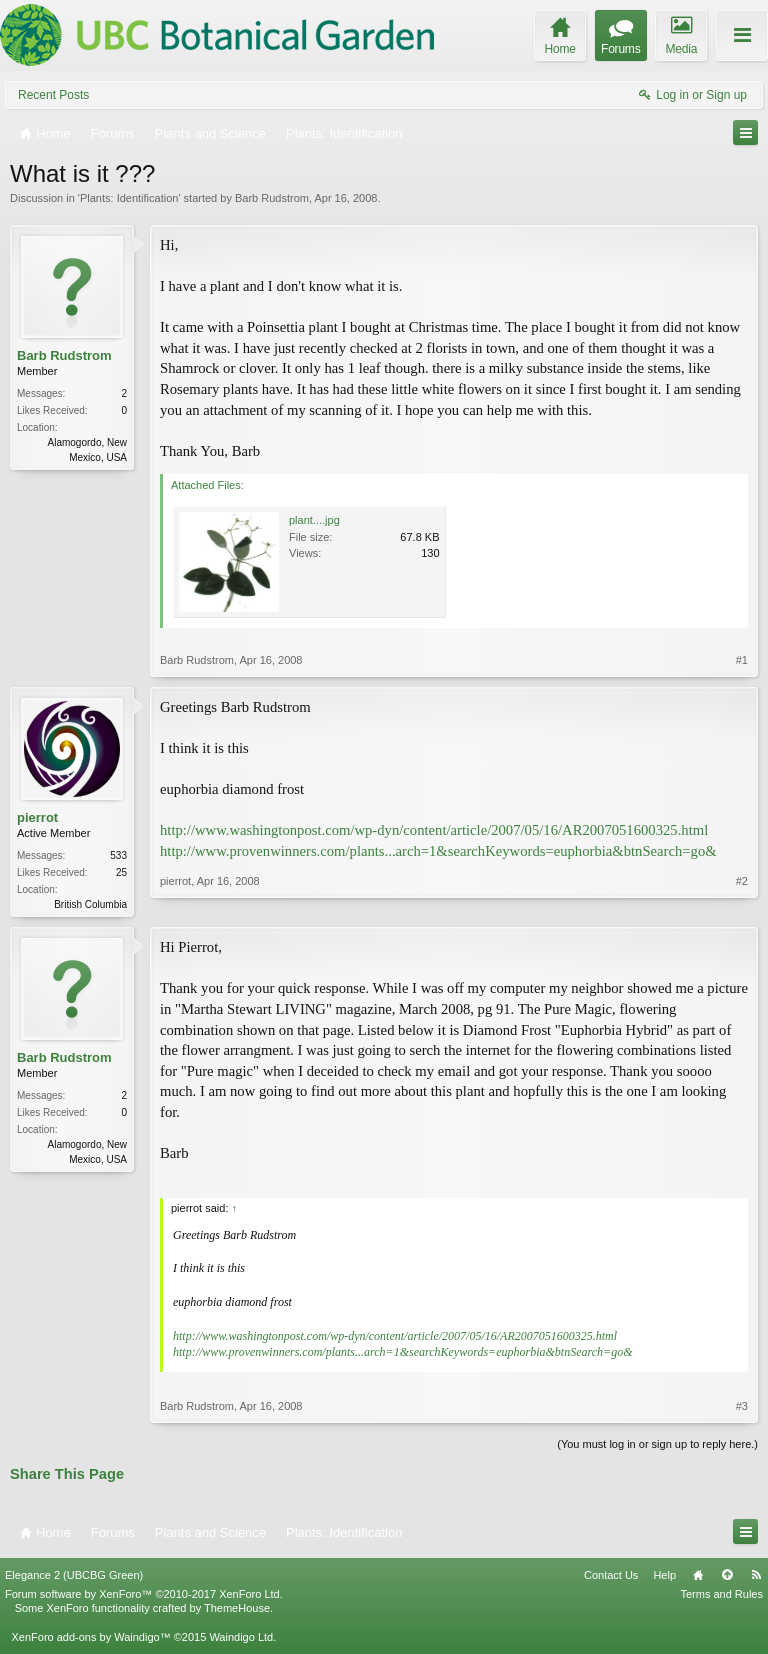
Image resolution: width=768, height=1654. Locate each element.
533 (118, 855)
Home (698, 1577)
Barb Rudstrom (272, 198)
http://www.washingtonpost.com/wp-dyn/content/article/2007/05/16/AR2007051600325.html (434, 830)
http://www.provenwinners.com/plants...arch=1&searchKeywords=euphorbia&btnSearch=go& (438, 851)
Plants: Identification (129, 198)
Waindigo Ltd (241, 1639)
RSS (756, 1577)
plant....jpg (314, 520)
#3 (742, 1408)
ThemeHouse (237, 1610)
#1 (742, 660)
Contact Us (611, 1577)
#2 (742, 902)
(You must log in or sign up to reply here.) (657, 1446)
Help (664, 1577)
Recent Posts (53, 95)
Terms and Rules (721, 1596)
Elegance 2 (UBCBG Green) (74, 1577)
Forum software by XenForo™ (144, 1596)
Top (727, 1577)
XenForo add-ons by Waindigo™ (90, 1639)
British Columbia (90, 904)
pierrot (37, 817)
